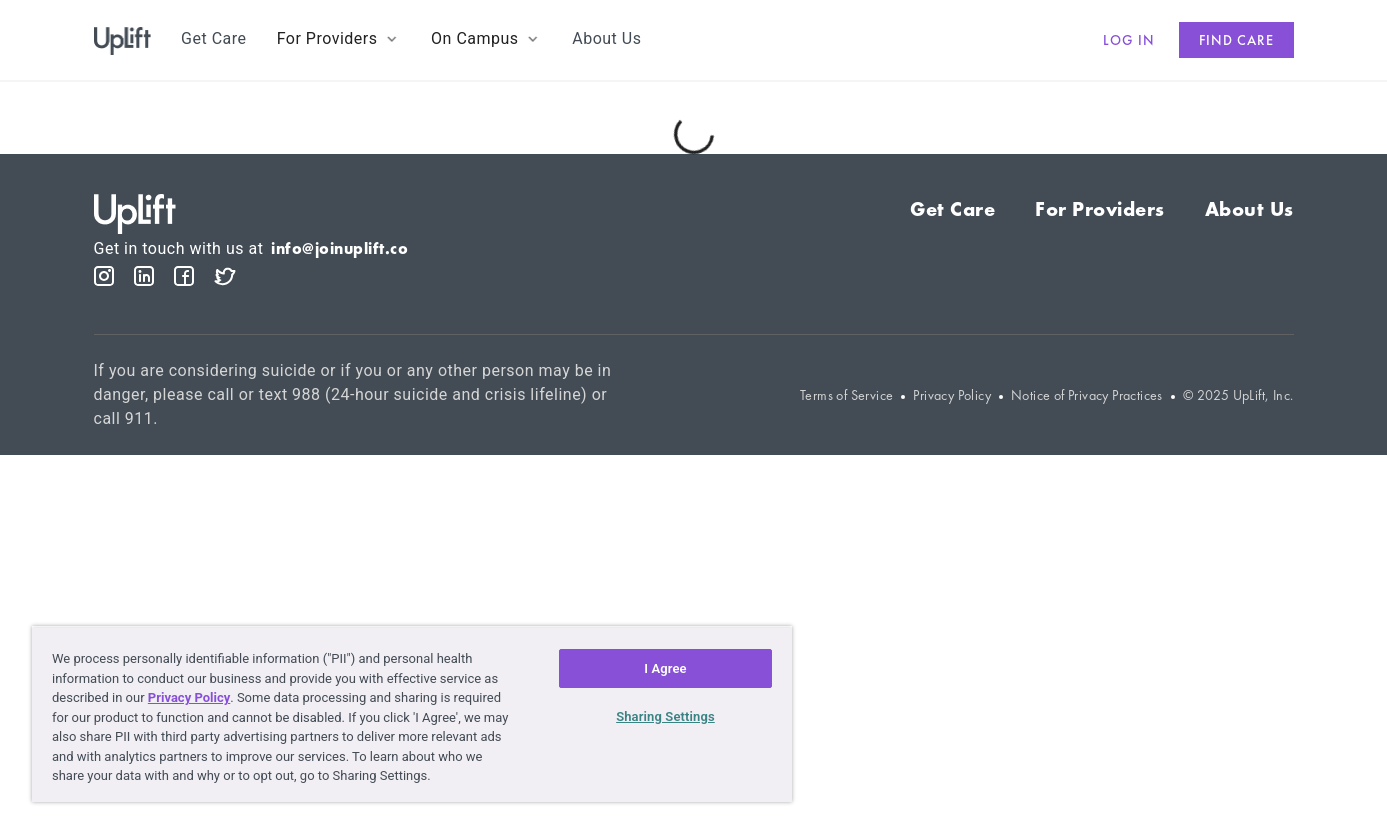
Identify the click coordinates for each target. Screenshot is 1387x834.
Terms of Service (846, 395)
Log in (1129, 40)
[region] (412, 714)
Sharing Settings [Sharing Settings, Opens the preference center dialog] (665, 716)
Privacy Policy (952, 395)
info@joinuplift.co (339, 248)
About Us (1249, 209)
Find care (1236, 40)
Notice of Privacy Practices (1087, 395)
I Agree (665, 668)
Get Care (952, 209)
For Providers (1100, 209)
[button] (339, 39)
